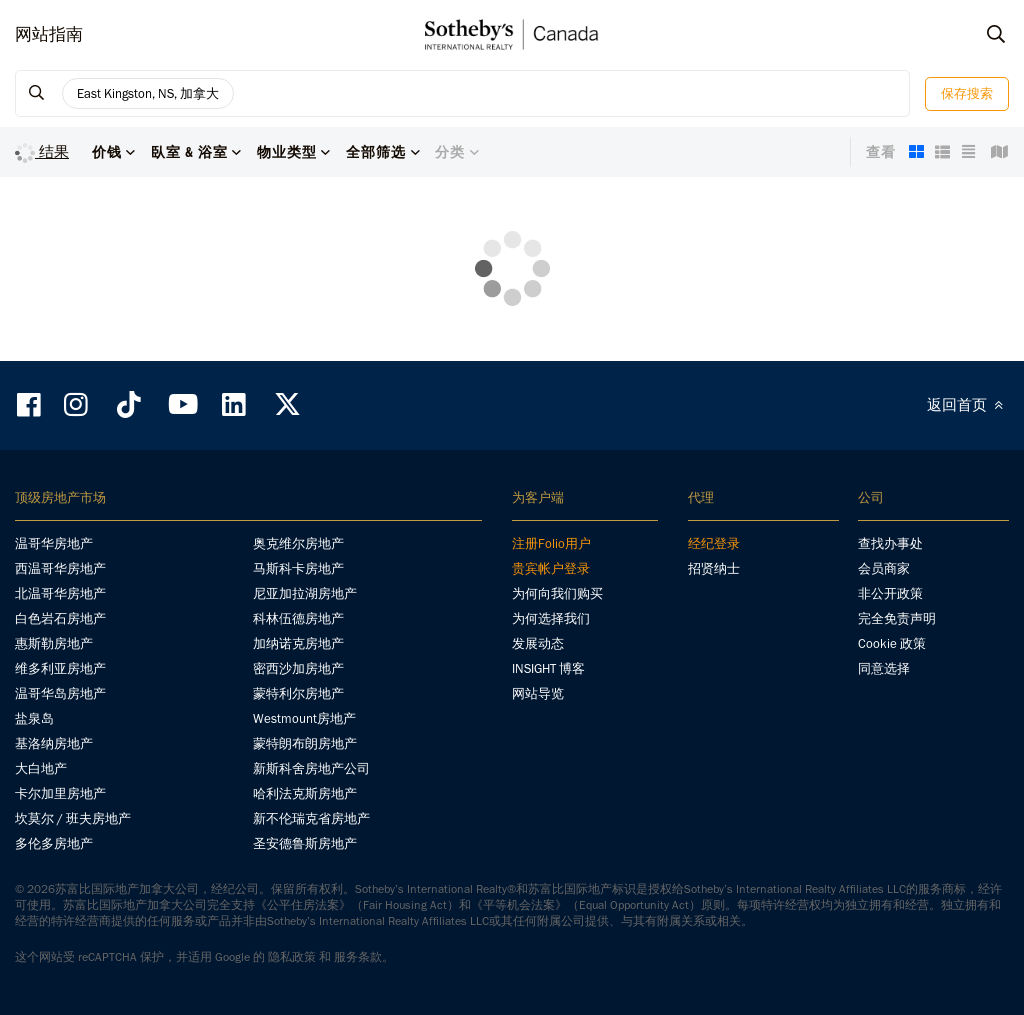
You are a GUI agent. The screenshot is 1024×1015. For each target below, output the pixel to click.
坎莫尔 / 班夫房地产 (73, 818)
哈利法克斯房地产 (305, 793)
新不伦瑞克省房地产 (311, 818)
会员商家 (884, 568)
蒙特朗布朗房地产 (305, 743)
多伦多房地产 (54, 843)
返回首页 (968, 405)
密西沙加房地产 (298, 668)
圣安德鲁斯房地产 (305, 843)
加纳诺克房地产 (298, 643)
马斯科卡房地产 (298, 568)
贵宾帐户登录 (551, 568)
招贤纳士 (714, 568)
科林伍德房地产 (298, 618)
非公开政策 (890, 593)
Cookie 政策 (892, 643)
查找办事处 (890, 543)
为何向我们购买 (557, 593)
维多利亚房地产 (60, 668)
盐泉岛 (34, 718)
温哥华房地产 (54, 543)
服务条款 (358, 957)
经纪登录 (714, 543)
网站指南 (49, 34)
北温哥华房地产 (60, 593)
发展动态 (538, 643)
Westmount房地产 (304, 718)
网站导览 (538, 693)
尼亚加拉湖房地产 (305, 593)
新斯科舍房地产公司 (311, 768)
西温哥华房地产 (60, 568)
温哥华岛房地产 (60, 693)
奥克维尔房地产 (298, 543)
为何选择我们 (551, 618)
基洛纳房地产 (54, 743)
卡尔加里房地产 (60, 793)
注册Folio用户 (551, 543)
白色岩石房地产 (60, 618)
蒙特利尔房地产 (298, 693)
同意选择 (884, 668)
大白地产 (41, 768)
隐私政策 (292, 957)
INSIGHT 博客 (548, 668)
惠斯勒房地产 (54, 643)
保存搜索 (967, 93)
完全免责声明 (897, 618)
